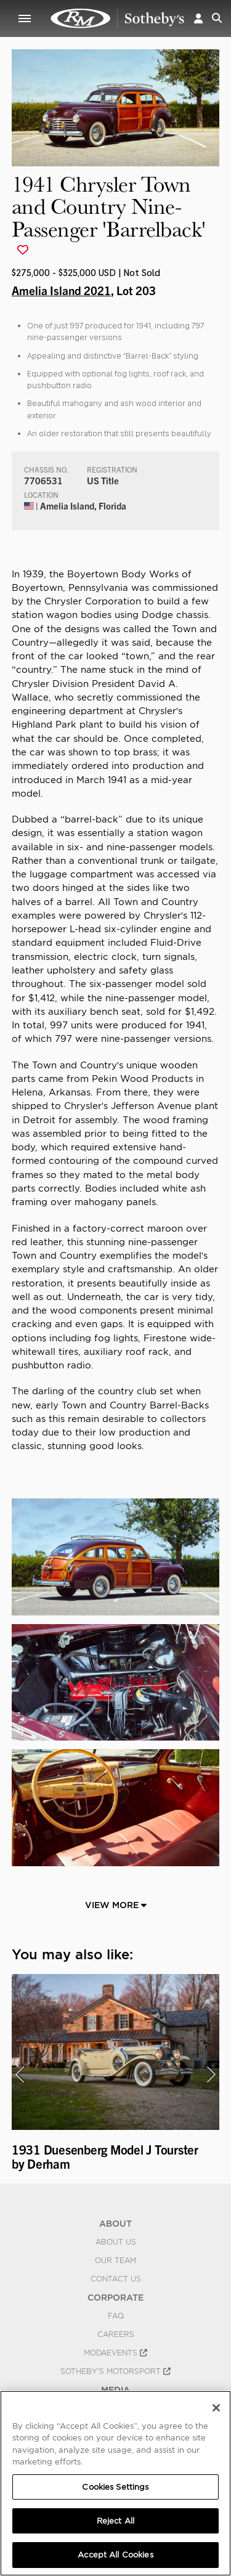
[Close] (216, 2407)
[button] (198, 18)
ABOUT (115, 2224)
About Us (115, 2242)
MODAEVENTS (115, 2353)
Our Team (115, 2260)
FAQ (116, 2316)
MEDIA (115, 2390)
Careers (115, 2334)
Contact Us (116, 2279)
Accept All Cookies (115, 2554)
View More (116, 1905)
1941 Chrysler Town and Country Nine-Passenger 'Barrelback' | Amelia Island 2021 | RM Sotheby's (117, 18)
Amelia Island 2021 (61, 290)
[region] (115, 2483)
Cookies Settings (115, 2487)
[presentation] (20, 2074)
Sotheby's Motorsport (115, 2371)
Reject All (115, 2520)
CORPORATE (115, 2297)
